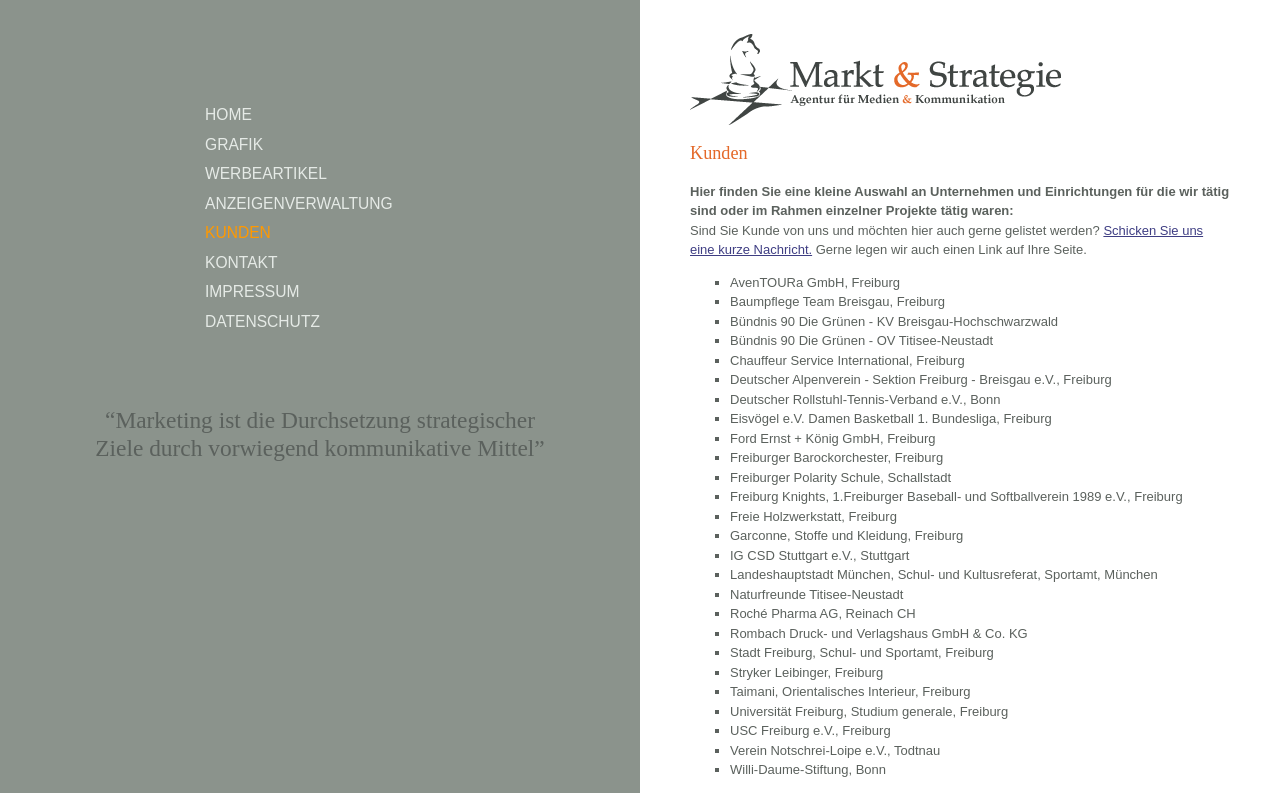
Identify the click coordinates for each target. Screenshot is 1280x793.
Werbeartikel (266, 173)
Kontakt (241, 262)
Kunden (238, 232)
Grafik (234, 144)
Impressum (252, 291)
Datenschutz (262, 321)
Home (228, 114)
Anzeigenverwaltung (299, 203)
